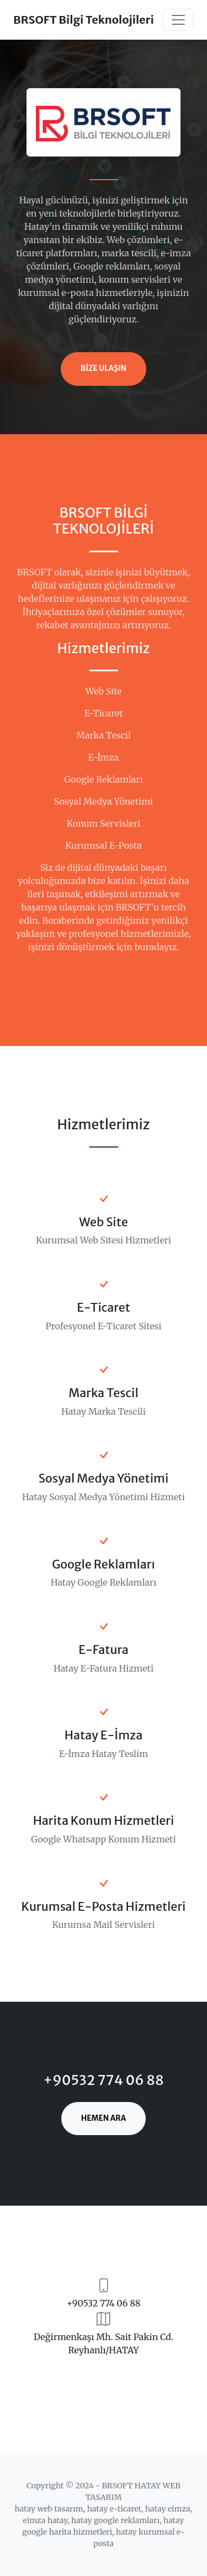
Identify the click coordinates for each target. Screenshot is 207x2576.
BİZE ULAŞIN (103, 368)
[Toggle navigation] (178, 20)
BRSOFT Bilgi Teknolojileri (83, 19)
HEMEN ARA (103, 2118)
